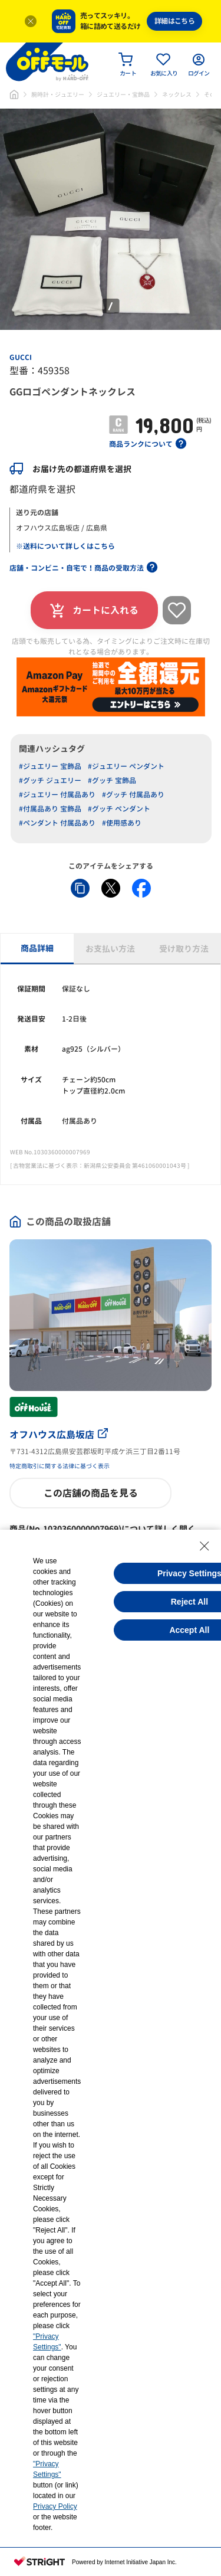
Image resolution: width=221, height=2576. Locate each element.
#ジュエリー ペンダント (126, 766)
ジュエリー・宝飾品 (123, 94)
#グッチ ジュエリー (50, 780)
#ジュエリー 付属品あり (57, 795)
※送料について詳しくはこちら (65, 546)
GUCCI (20, 357)
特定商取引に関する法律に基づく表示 (59, 1466)
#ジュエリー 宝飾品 (50, 766)
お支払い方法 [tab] (110, 948)
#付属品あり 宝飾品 (50, 809)
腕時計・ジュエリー (57, 94)
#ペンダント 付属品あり (57, 823)
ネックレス (177, 94)
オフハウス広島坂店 (58, 1434)
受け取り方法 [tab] (184, 948)
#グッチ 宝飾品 (112, 780)
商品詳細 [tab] (37, 948)
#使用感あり (121, 823)
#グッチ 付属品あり (133, 795)
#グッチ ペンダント (119, 809)
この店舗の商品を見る (91, 1493)
